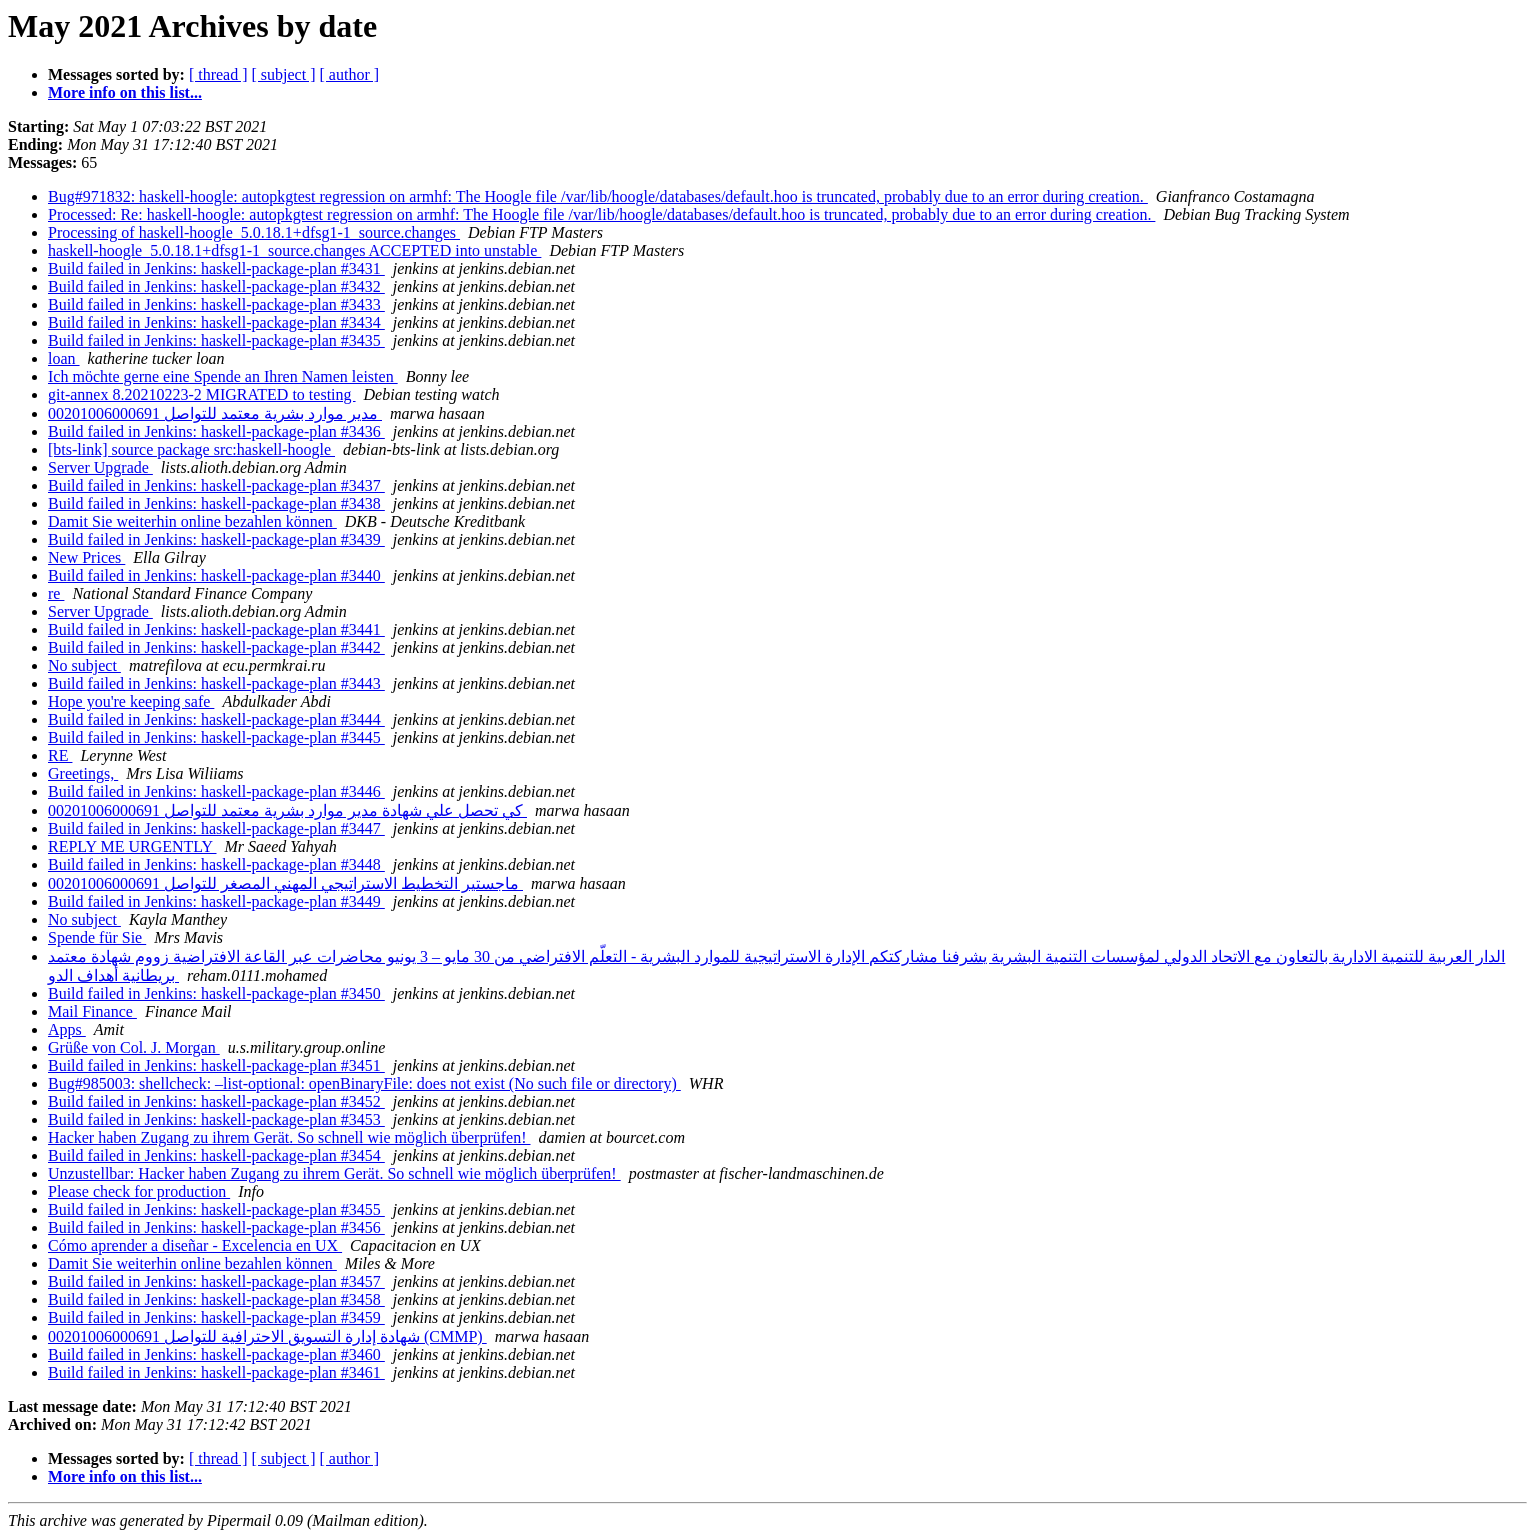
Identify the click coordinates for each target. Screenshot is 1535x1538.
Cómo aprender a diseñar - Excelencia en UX (195, 1245)
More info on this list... (125, 92)
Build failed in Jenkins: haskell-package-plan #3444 (216, 719)
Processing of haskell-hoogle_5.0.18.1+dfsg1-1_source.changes (254, 232)
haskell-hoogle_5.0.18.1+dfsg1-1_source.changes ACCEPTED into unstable (294, 250)
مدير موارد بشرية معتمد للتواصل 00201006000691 (215, 413)
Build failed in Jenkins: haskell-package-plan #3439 (216, 539)
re (56, 593)
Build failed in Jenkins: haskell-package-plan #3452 (216, 1101)
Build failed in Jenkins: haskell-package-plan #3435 (216, 340)
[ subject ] (284, 74)
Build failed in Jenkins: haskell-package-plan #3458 (216, 1299)
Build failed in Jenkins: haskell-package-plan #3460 (216, 1354)
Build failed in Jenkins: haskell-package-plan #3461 (216, 1372)
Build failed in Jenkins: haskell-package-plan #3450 (216, 993)
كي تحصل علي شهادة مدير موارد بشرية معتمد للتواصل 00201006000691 (287, 810)
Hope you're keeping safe (131, 701)
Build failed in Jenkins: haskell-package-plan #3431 (216, 268)
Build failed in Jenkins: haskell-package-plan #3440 (216, 575)
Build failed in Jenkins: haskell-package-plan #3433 (216, 304)
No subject (84, 665)
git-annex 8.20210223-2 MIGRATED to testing (202, 394)
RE (60, 755)
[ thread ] (218, 74)
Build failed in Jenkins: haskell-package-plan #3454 (216, 1155)
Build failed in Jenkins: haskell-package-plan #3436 (216, 431)
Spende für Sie (97, 937)
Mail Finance (92, 1011)
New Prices (86, 557)
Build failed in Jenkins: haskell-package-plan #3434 (216, 322)
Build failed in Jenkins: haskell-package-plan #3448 (216, 864)
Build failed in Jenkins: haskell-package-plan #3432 (216, 286)
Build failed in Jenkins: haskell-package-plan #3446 (216, 791)
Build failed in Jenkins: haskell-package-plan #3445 (216, 737)
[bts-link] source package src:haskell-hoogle (191, 449)
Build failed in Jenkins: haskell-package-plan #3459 (216, 1317)
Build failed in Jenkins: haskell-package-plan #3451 (216, 1065)
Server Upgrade (100, 467)
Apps (67, 1029)
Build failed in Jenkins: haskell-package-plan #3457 (216, 1281)
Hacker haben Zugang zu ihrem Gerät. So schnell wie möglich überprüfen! (289, 1137)
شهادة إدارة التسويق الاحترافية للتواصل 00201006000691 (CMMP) (267, 1336)
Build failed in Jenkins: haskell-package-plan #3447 (216, 828)
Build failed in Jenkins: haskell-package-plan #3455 (216, 1209)
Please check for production (139, 1191)
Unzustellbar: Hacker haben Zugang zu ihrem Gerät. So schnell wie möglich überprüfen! (334, 1173)
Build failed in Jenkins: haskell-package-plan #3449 (216, 901)
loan (64, 358)
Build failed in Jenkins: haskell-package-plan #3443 (216, 683)
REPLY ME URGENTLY (132, 846)
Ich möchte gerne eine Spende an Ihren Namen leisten (223, 376)
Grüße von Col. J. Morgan (134, 1047)
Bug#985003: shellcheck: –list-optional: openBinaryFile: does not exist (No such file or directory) (364, 1083)
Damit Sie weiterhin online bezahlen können (192, 521)
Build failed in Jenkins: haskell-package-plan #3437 (216, 485)
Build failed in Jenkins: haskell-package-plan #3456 (216, 1227)
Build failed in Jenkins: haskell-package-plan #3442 (216, 647)
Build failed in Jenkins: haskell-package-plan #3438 (216, 503)
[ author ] (350, 74)
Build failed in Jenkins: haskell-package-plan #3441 (216, 629)
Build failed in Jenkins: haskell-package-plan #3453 (216, 1119)
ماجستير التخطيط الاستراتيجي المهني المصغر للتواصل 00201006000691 (285, 883)
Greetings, (83, 773)
